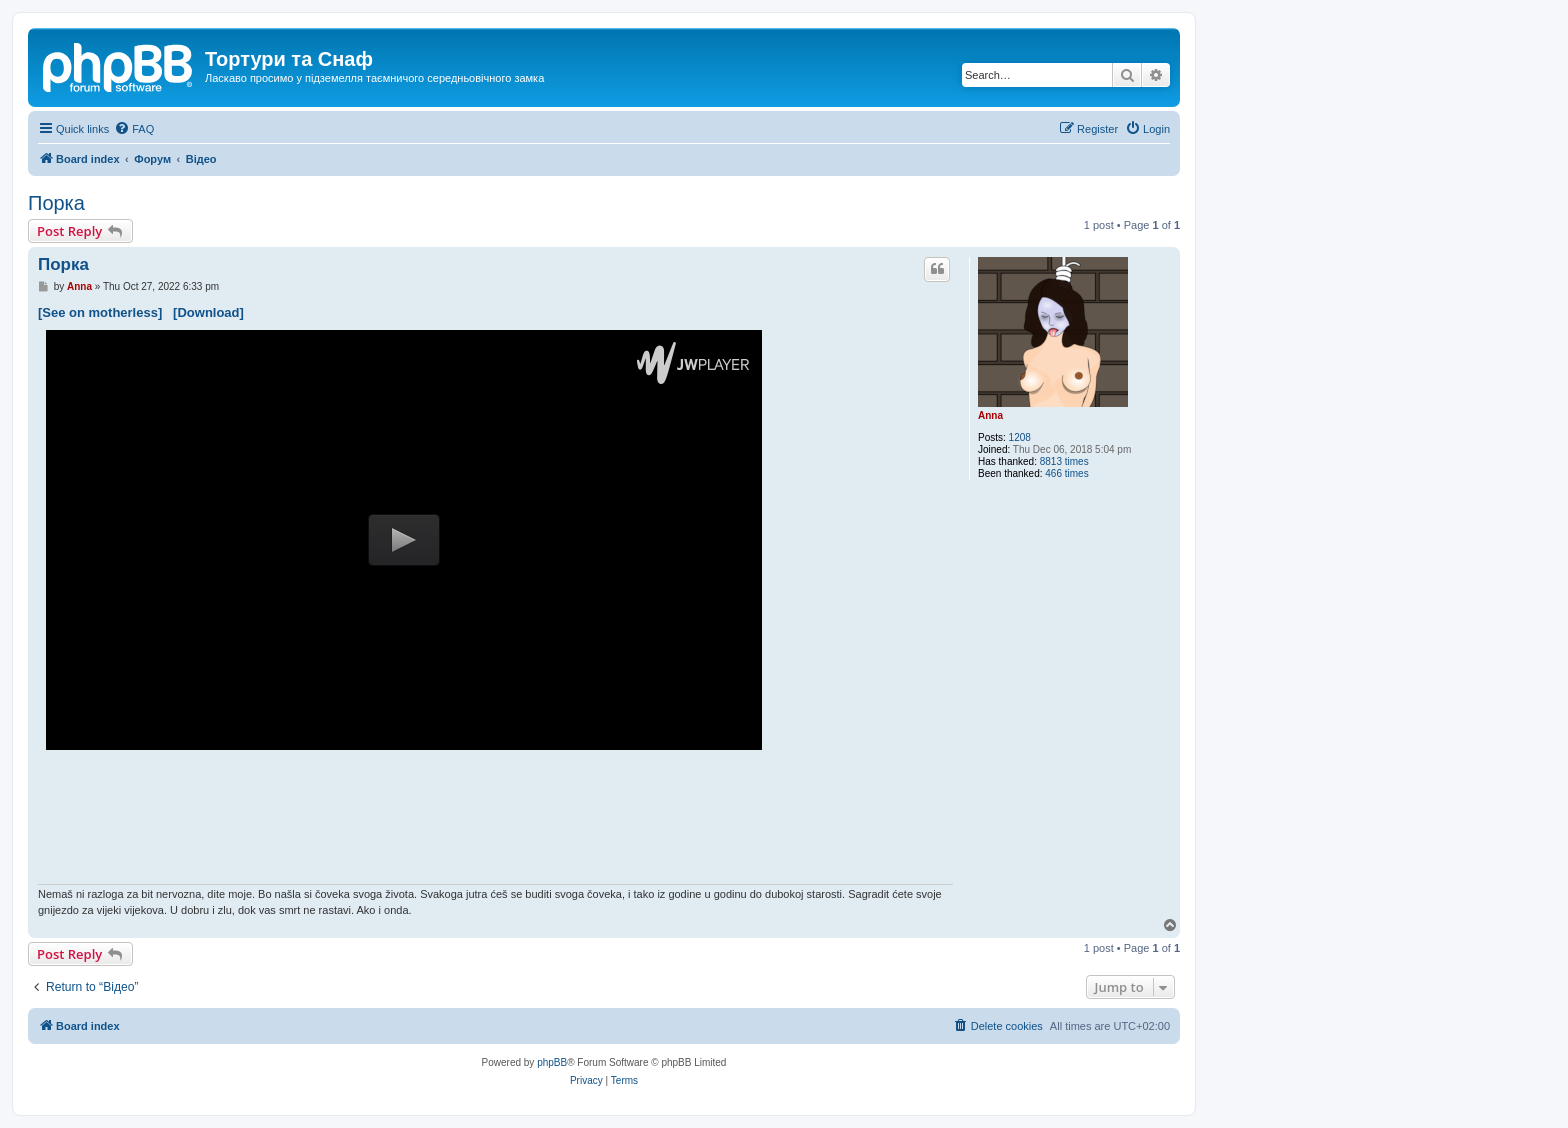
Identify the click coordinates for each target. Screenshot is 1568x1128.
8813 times (1064, 461)
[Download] (208, 312)
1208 (1020, 437)
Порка (56, 203)
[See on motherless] (100, 312)
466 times (1066, 473)
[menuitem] (134, 129)
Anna (990, 415)
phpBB (552, 1062)
